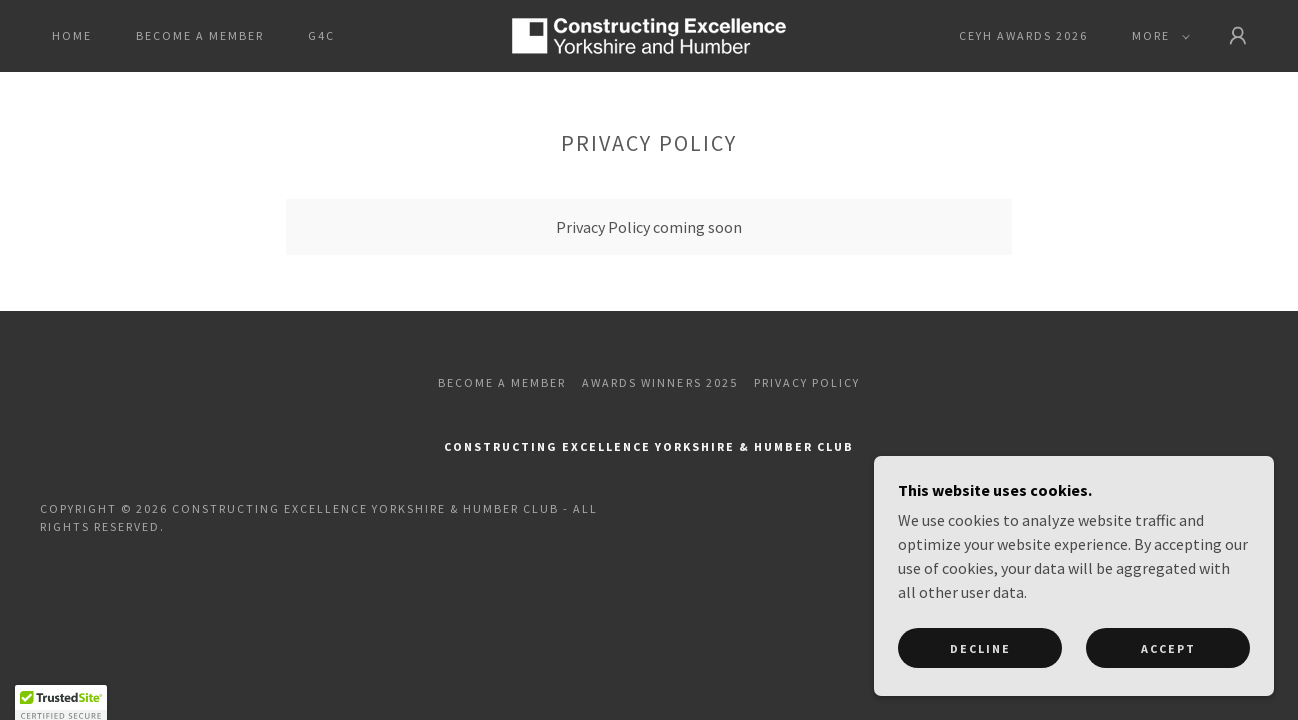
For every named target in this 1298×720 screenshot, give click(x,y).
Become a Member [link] (200, 35)
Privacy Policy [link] (807, 382)
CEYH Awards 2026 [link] (1023, 35)
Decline (980, 689)
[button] (1157, 36)
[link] (649, 34)
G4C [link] (321, 35)
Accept (1168, 689)
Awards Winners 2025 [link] (659, 382)
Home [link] (72, 35)
